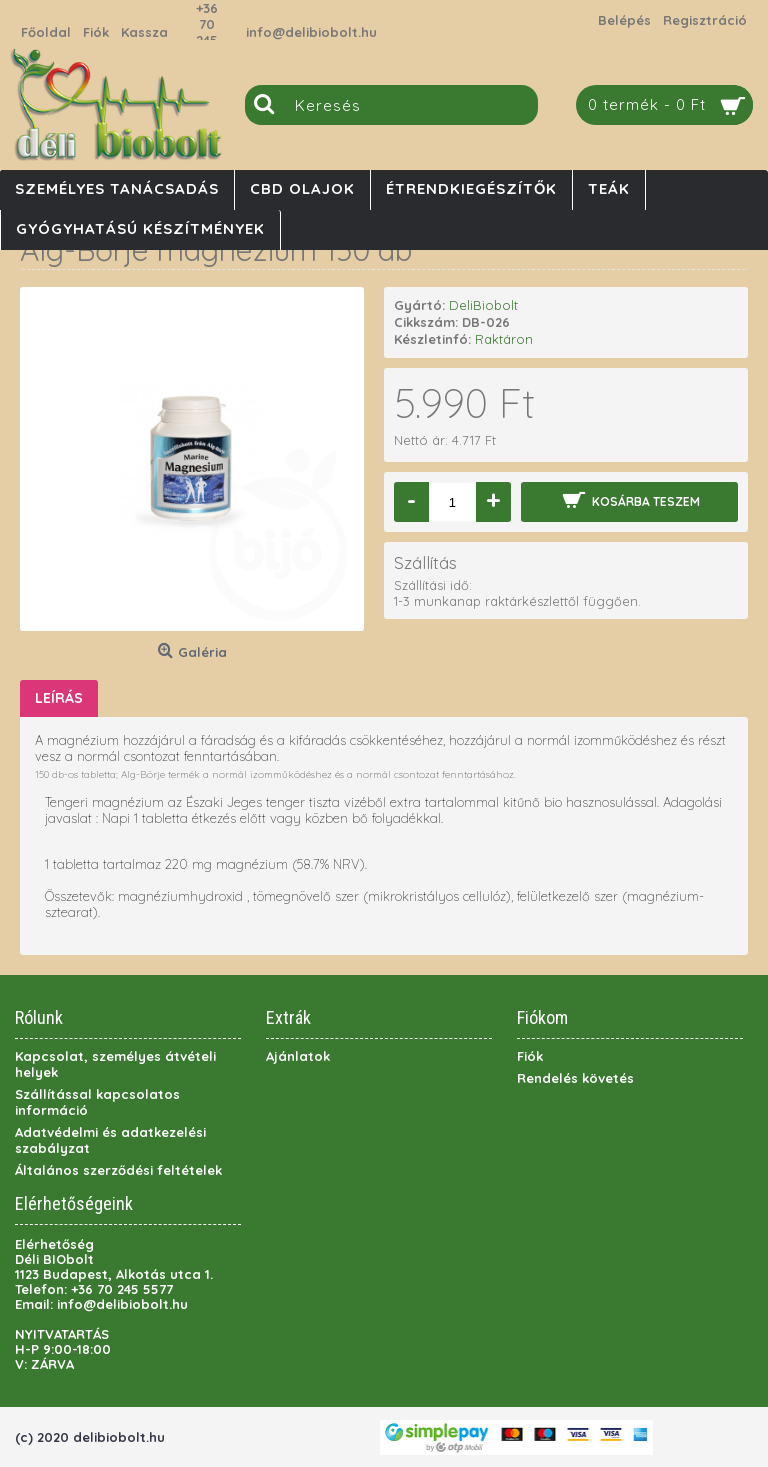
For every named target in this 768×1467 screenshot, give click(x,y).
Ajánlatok (298, 1056)
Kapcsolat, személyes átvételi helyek (115, 1064)
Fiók (530, 1056)
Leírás (59, 698)
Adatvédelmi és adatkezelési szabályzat (110, 1140)
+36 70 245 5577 (207, 32)
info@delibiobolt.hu (311, 32)
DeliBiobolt (483, 305)
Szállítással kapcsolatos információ (97, 1102)
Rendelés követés (575, 1078)
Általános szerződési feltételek (118, 1170)
